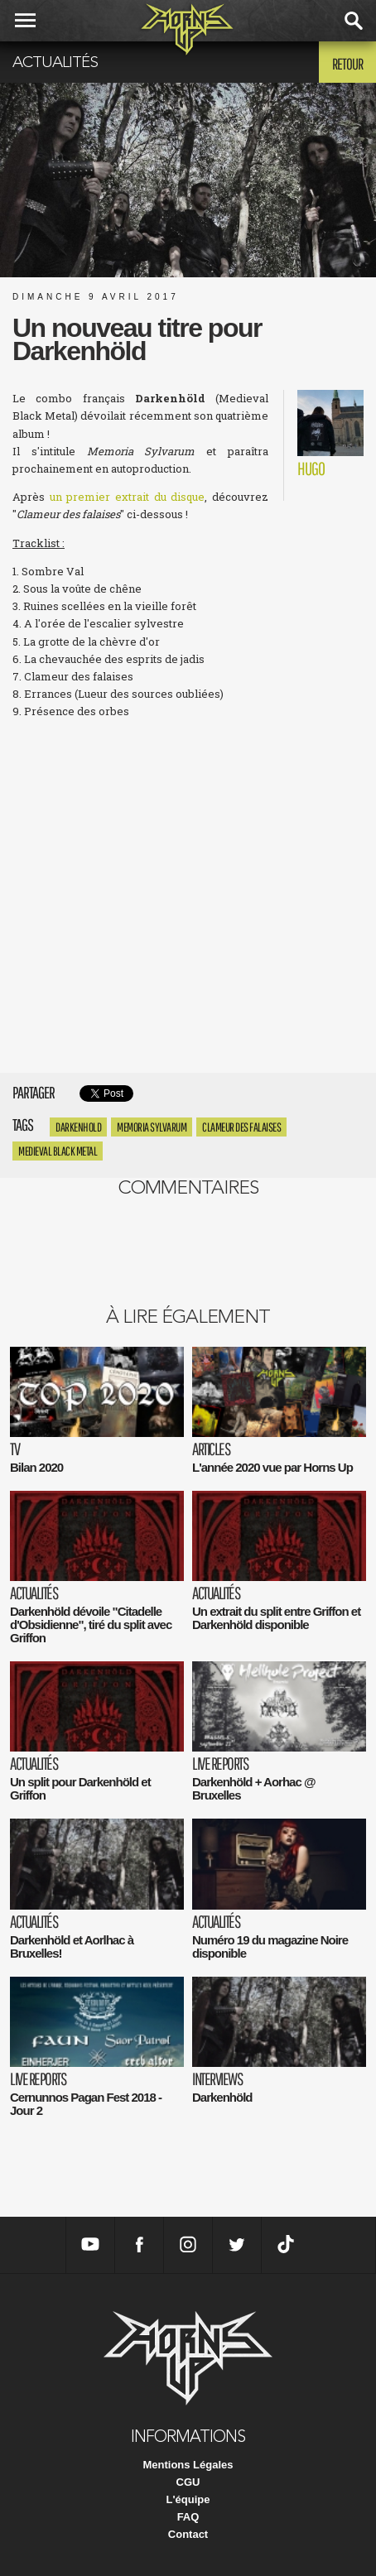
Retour (347, 64)
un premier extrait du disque (127, 496)
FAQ (188, 2517)
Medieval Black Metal (57, 1151)
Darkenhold (78, 1127)
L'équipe (188, 2499)
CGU (188, 2482)
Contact (188, 2534)
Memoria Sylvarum (151, 1127)
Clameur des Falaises (241, 1127)
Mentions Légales (187, 2464)
